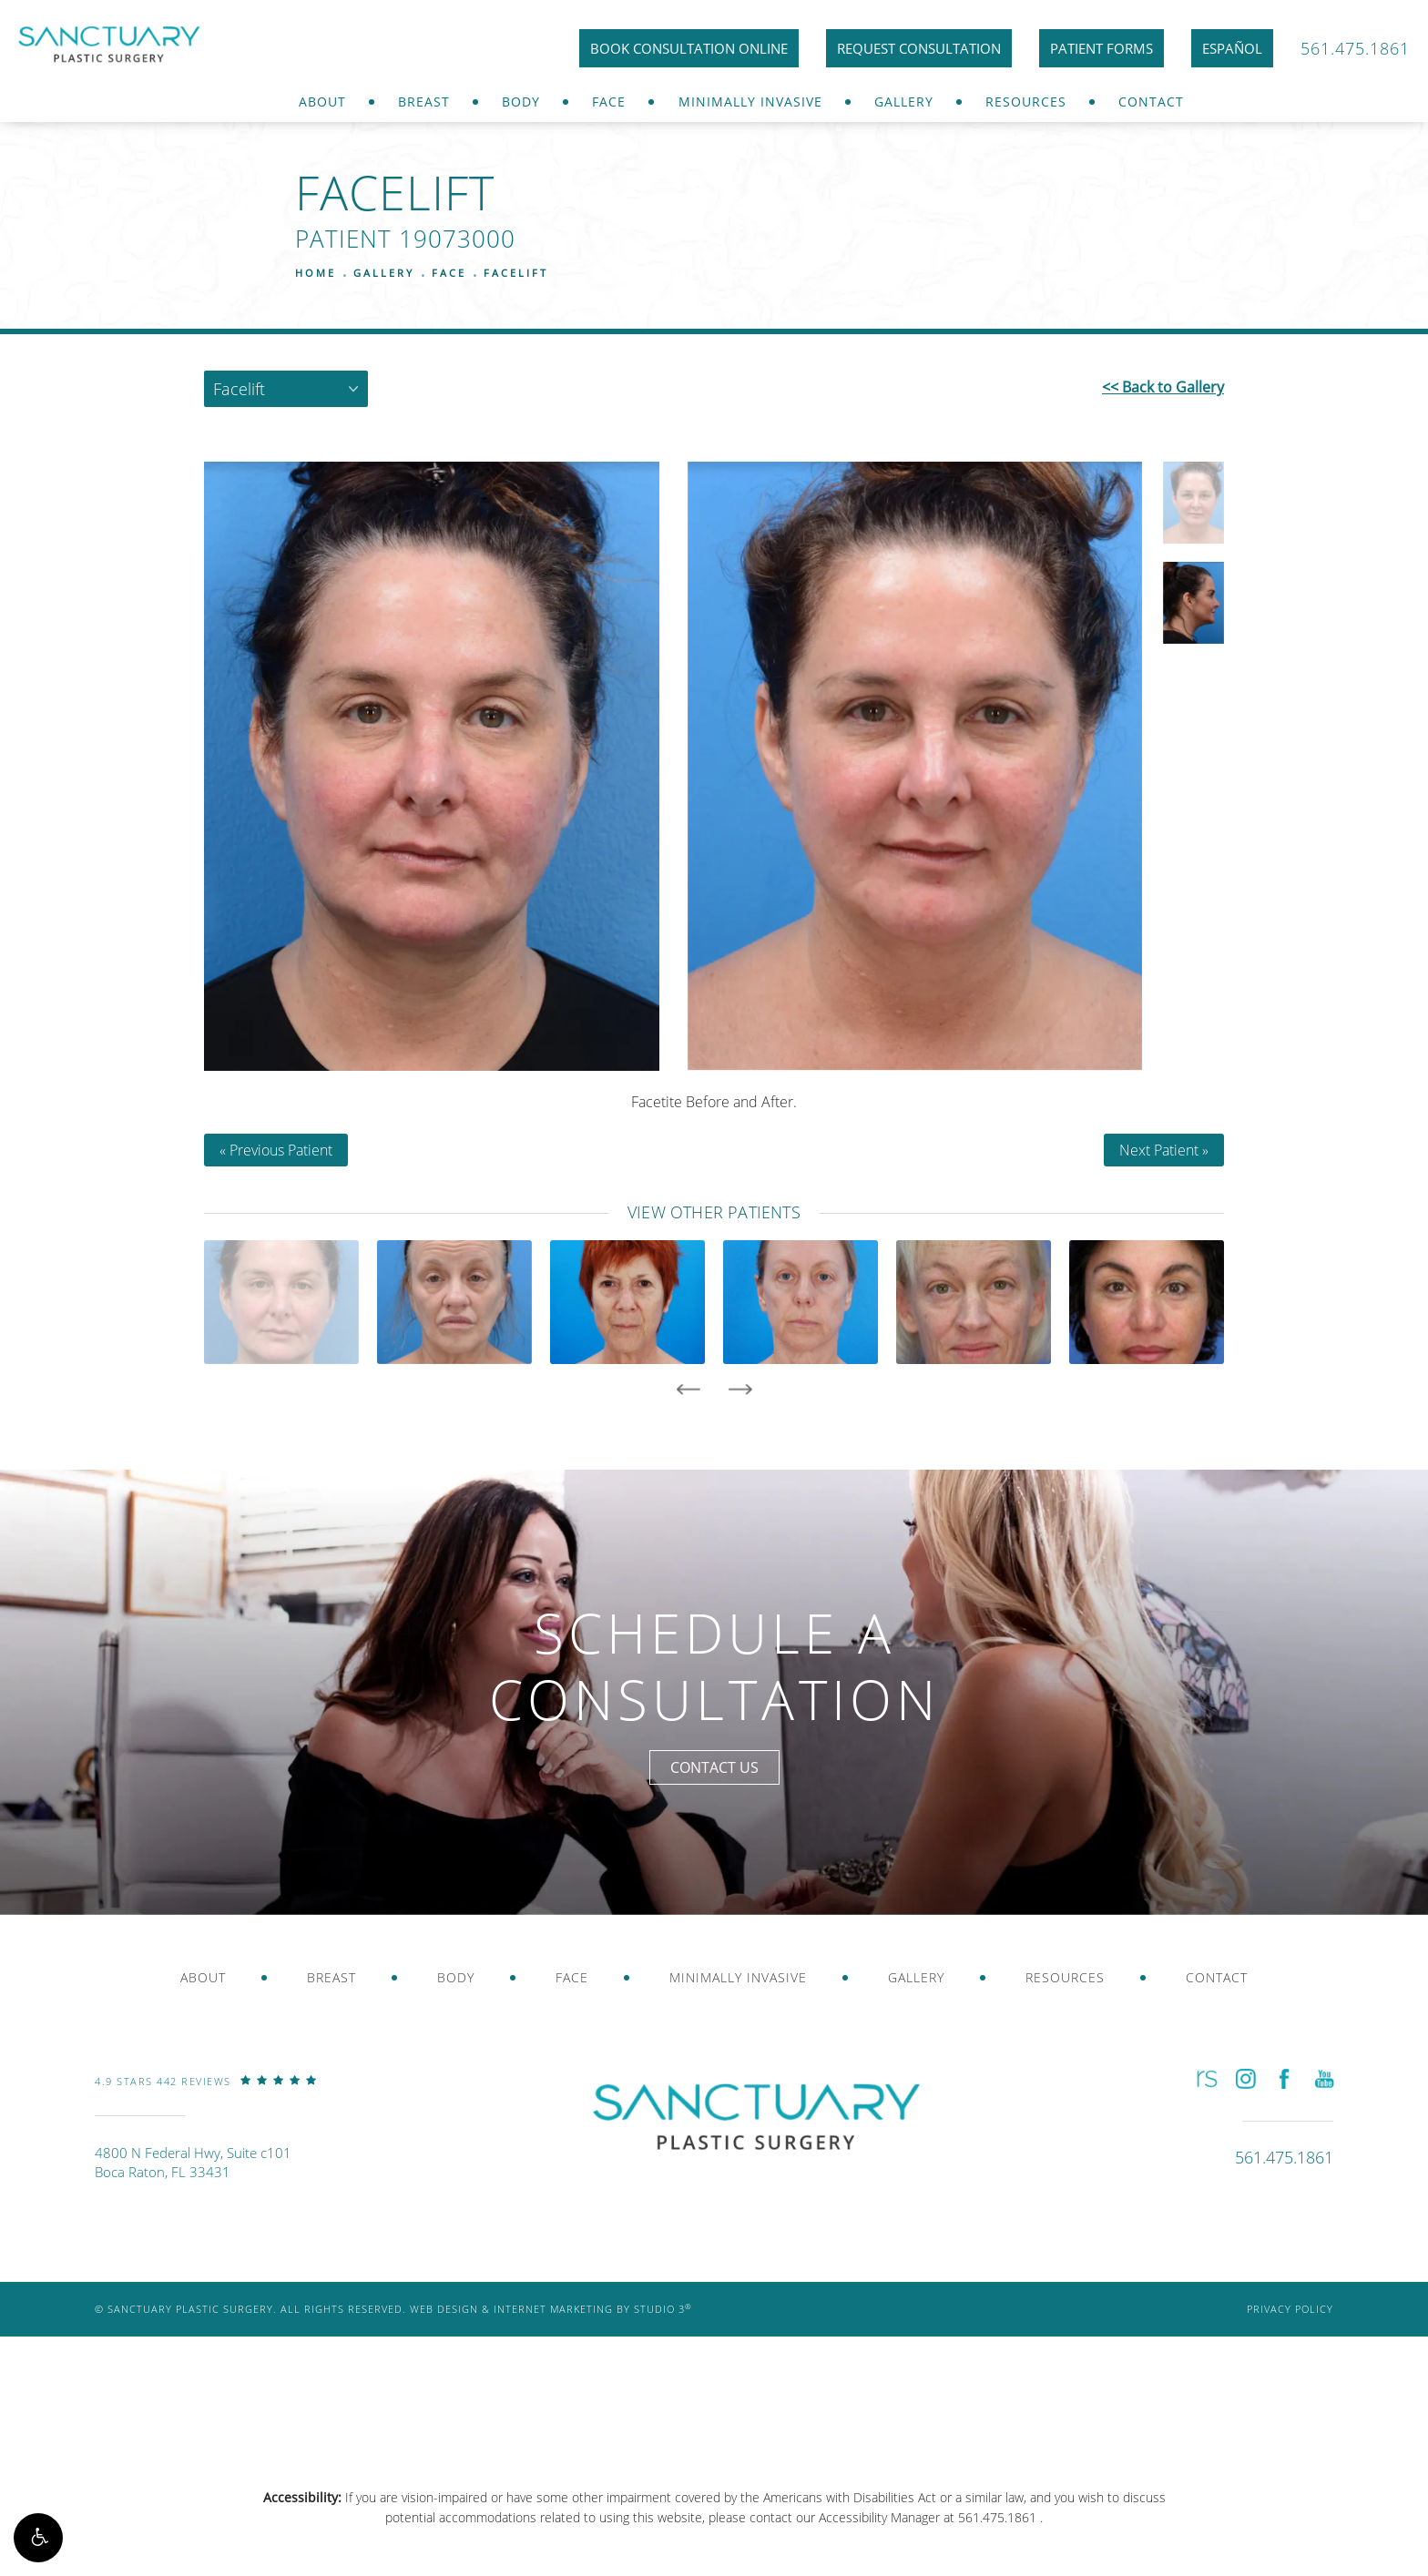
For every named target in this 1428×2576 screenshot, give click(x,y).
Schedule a (714, 1666)
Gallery (383, 273)
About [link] (322, 101)
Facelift (516, 273)
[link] (206, 2094)
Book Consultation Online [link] (689, 48)
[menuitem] (322, 102)
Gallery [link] (903, 101)
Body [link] (521, 101)
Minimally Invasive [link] (750, 101)
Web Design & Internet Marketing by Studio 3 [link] (551, 2309)
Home (315, 273)
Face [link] (609, 101)
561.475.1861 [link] (1355, 48)
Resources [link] (1025, 101)
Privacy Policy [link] (1290, 2309)
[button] (38, 2537)
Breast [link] (424, 101)
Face (449, 273)
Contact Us (714, 1767)
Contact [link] (1151, 101)
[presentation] (688, 1389)
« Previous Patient (275, 1150)
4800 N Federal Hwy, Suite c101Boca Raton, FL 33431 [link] (193, 2162)
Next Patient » (1164, 1150)
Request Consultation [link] (919, 48)
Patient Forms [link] (1101, 48)
